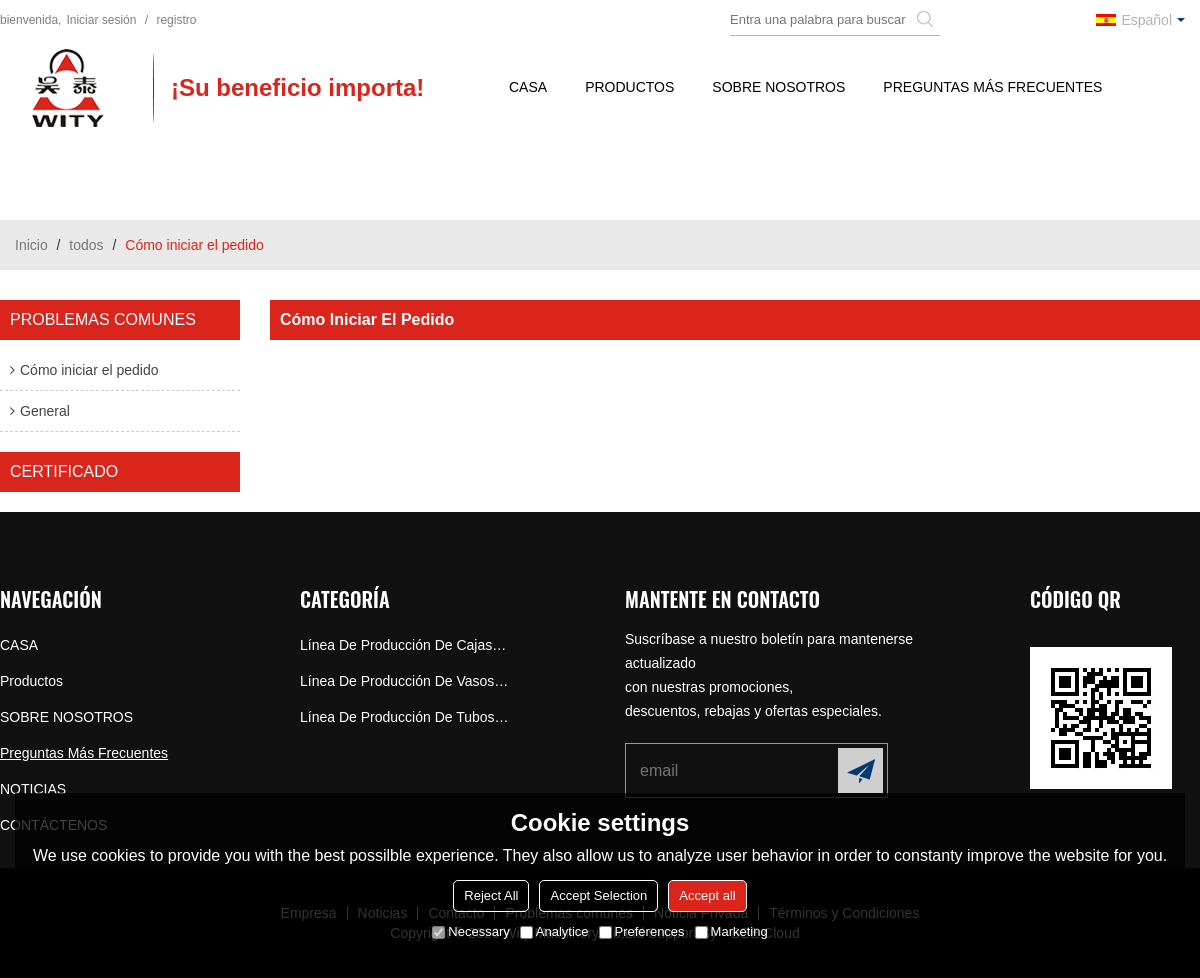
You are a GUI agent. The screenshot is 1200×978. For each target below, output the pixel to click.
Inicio (31, 245)
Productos (629, 87)
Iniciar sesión (101, 20)
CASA (528, 87)
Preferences (642, 931)
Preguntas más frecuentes (992, 87)
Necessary (470, 931)
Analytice (554, 931)
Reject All (491, 895)
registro (176, 20)
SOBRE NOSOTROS (778, 87)
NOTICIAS (33, 789)
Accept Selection (598, 895)
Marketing (731, 931)
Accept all (707, 895)
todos (86, 245)
